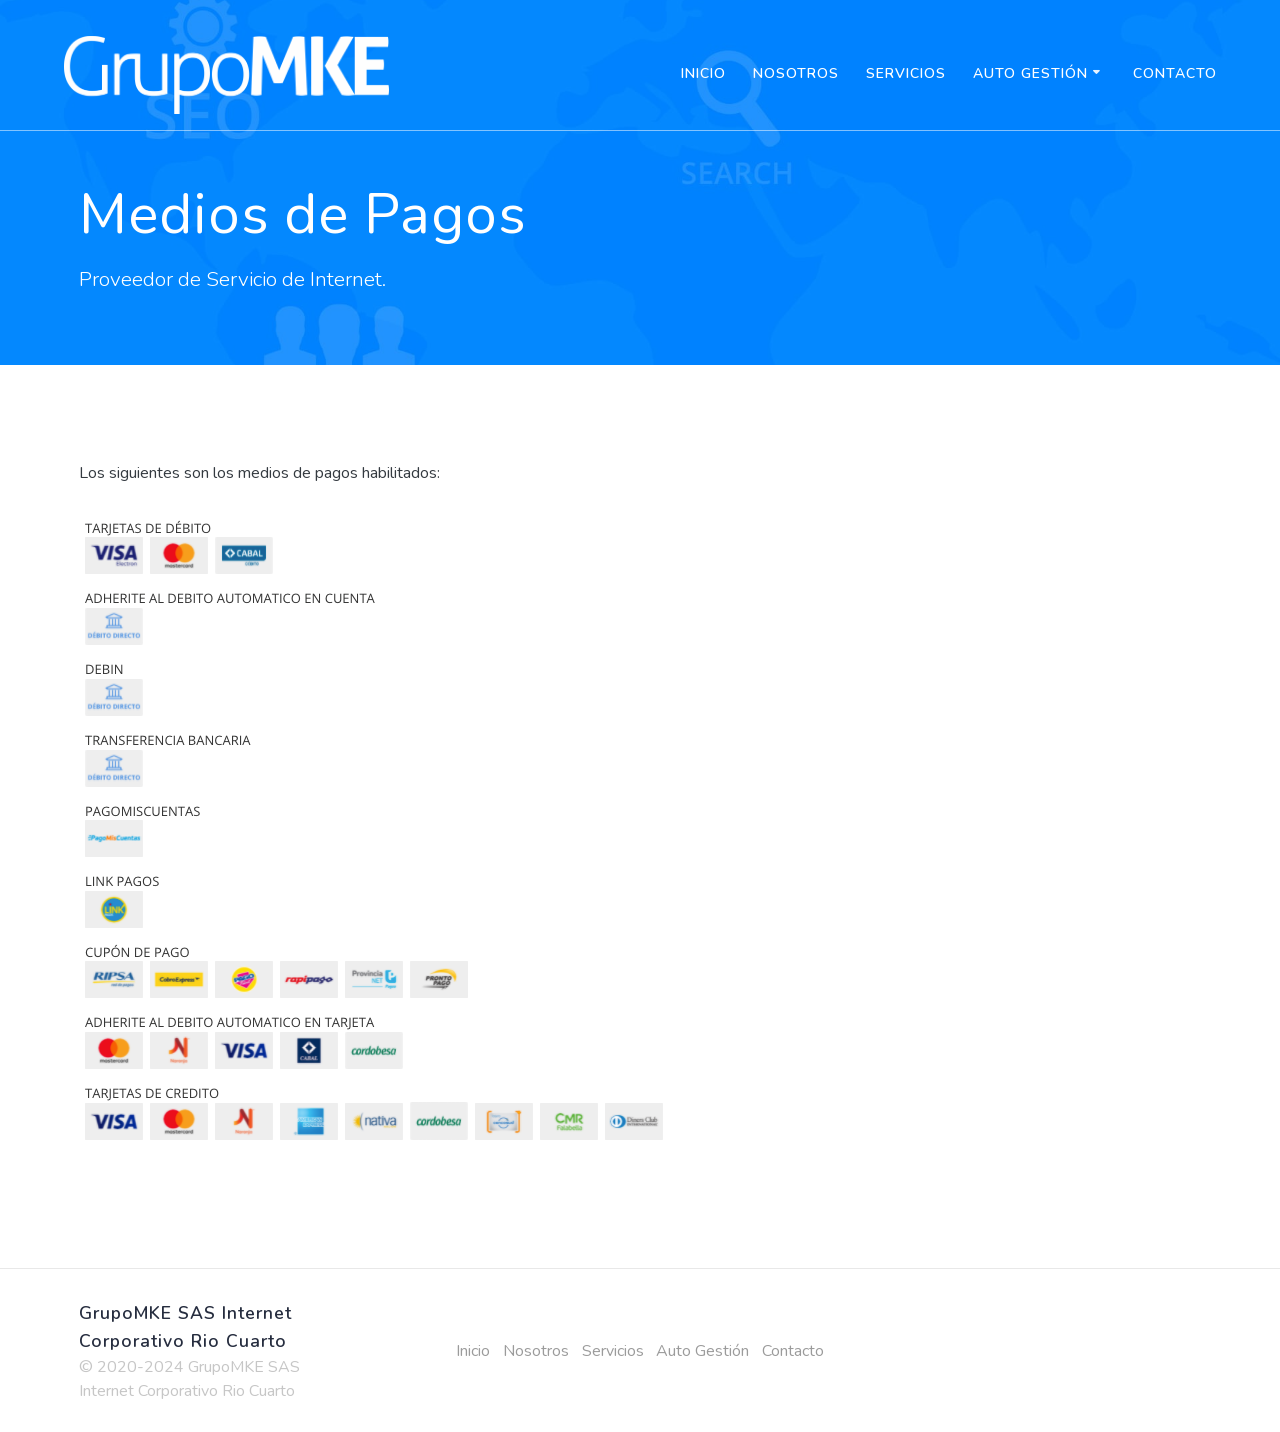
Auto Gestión (1030, 73)
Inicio (703, 73)
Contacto (1175, 73)
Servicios (906, 73)
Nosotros (796, 73)
